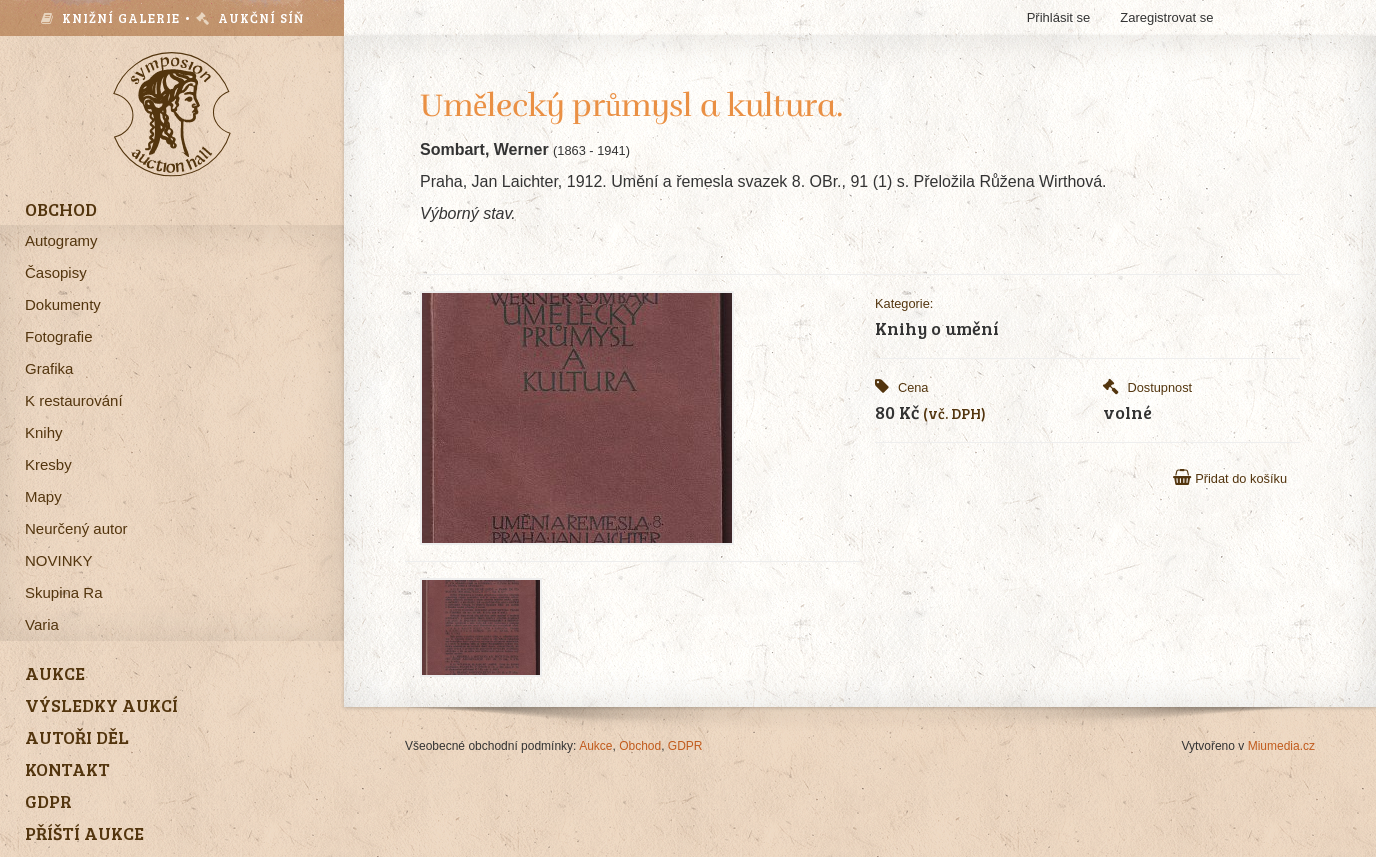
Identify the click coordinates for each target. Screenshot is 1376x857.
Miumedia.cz (1281, 746)
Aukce (595, 746)
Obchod (640, 746)
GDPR (685, 746)
